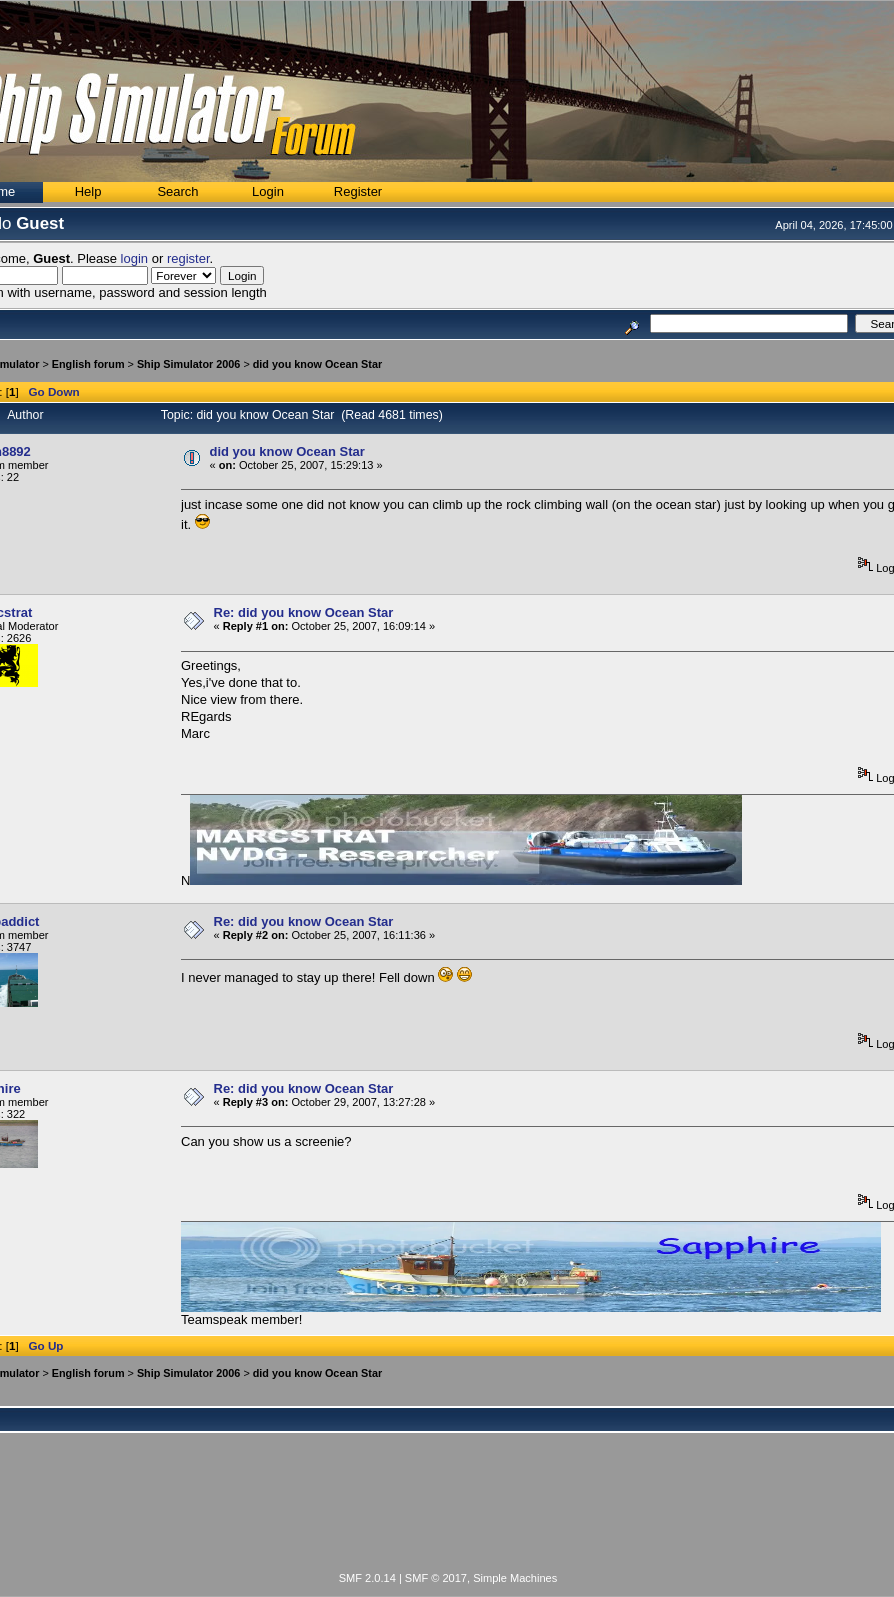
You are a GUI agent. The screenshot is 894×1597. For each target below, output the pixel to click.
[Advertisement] (448, 1514)
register (188, 258)
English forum (88, 364)
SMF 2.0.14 (367, 1578)
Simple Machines (515, 1578)
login (134, 258)
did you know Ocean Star (317, 364)
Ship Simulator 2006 (189, 364)
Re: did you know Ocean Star (304, 612)
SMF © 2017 (436, 1578)
